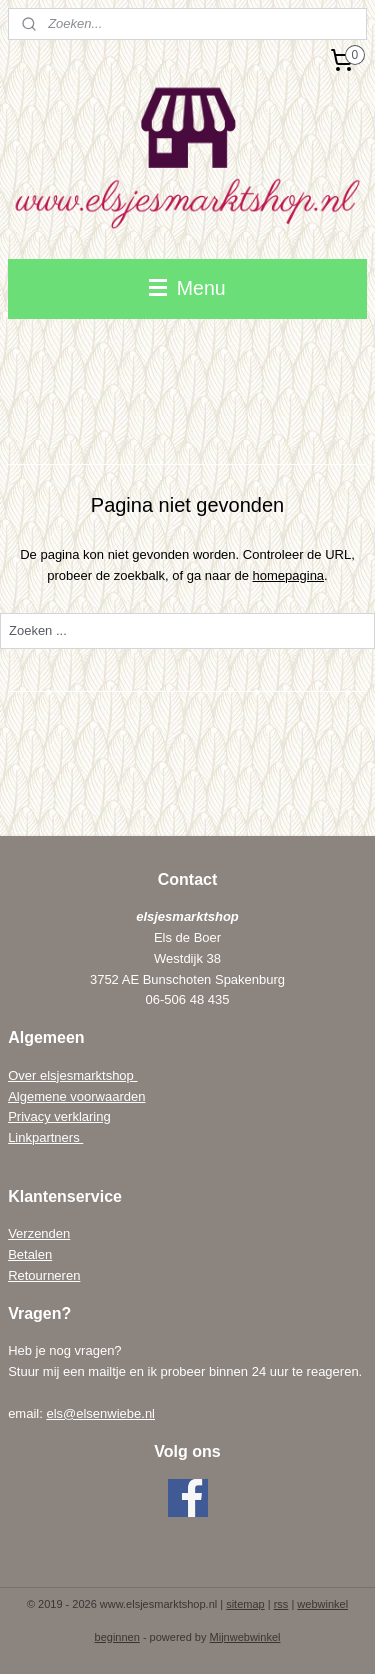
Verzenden (39, 1233)
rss (281, 1604)
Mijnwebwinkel (245, 1637)
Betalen (30, 1254)
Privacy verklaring (59, 1116)
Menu (187, 288)
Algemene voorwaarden (76, 1096)
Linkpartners (45, 1137)
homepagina (289, 574)
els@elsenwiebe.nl (100, 1413)
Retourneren (44, 1275)
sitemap (245, 1604)
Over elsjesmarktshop (72, 1075)
